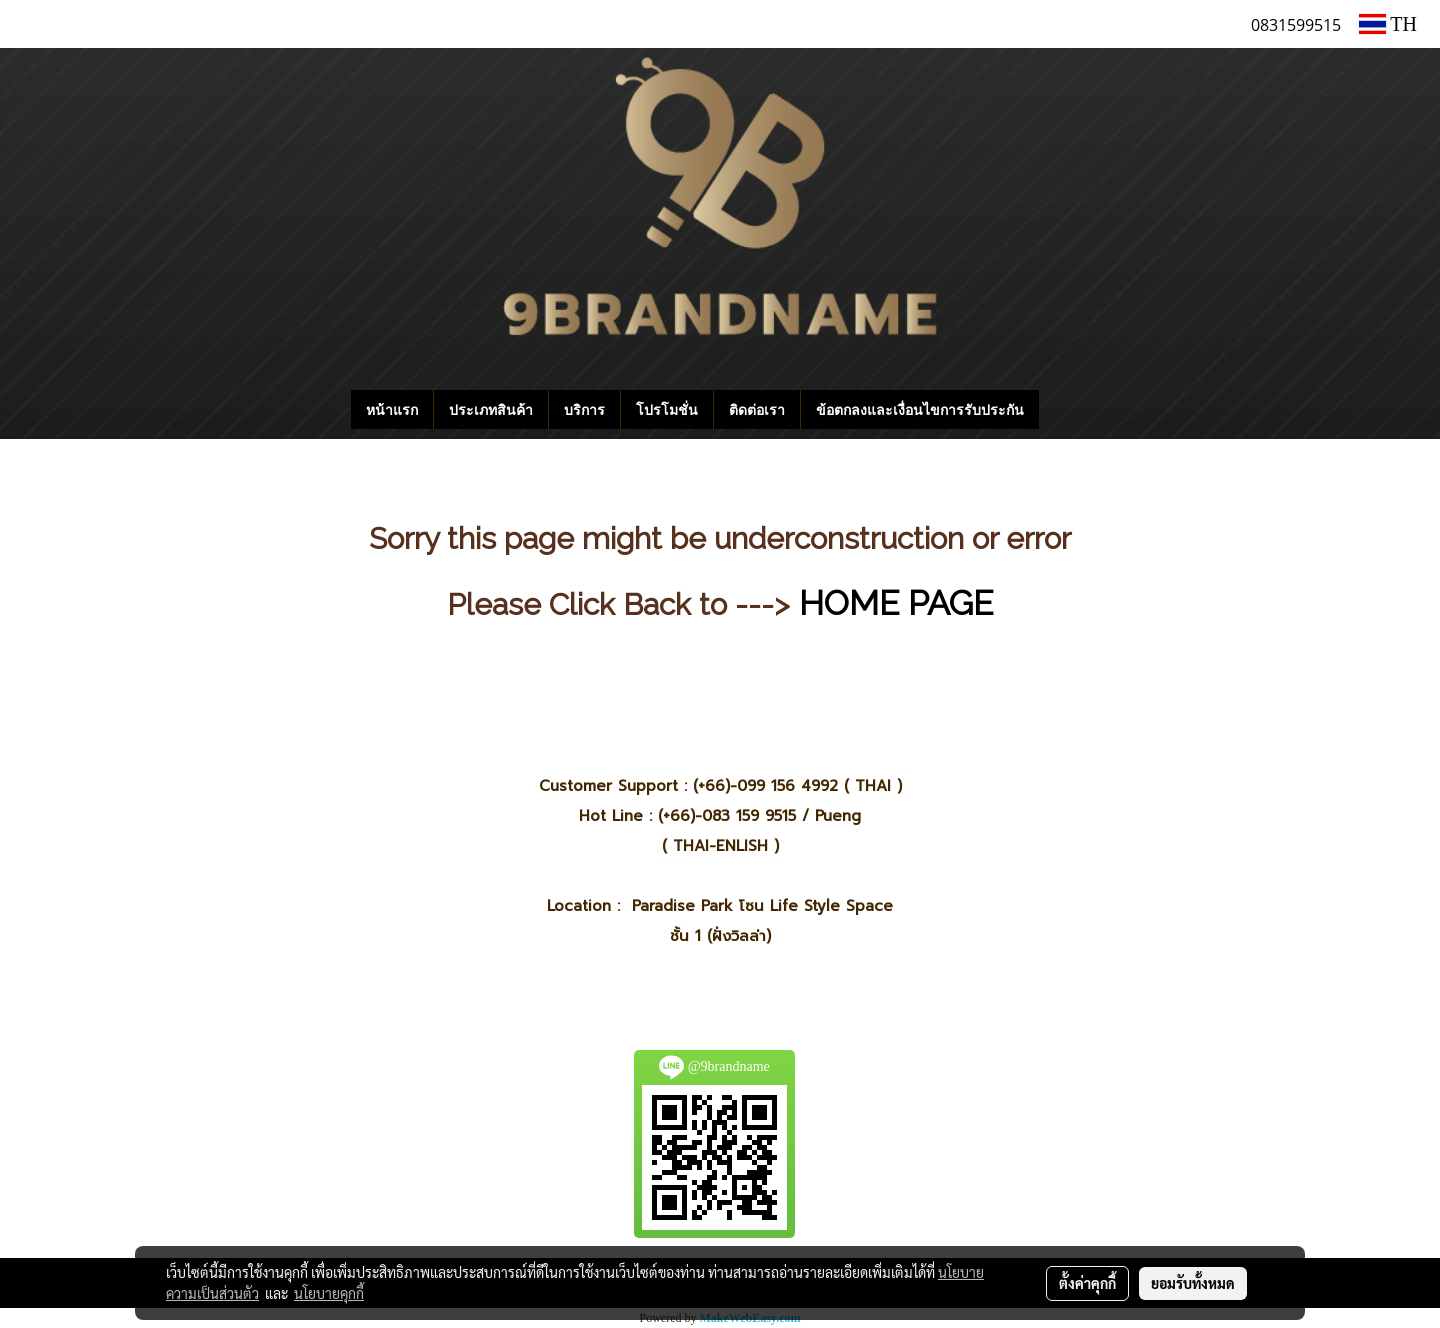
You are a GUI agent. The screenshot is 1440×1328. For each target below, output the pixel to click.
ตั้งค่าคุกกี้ (1087, 1283)
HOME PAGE (896, 603)
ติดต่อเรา (757, 409)
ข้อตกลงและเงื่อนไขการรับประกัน (920, 409)
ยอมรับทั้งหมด (1193, 1283)
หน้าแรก (392, 409)
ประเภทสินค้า (491, 409)
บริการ (584, 409)
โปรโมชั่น (667, 409)
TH (1388, 24)
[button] (1069, 410)
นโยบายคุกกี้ (329, 1293)
